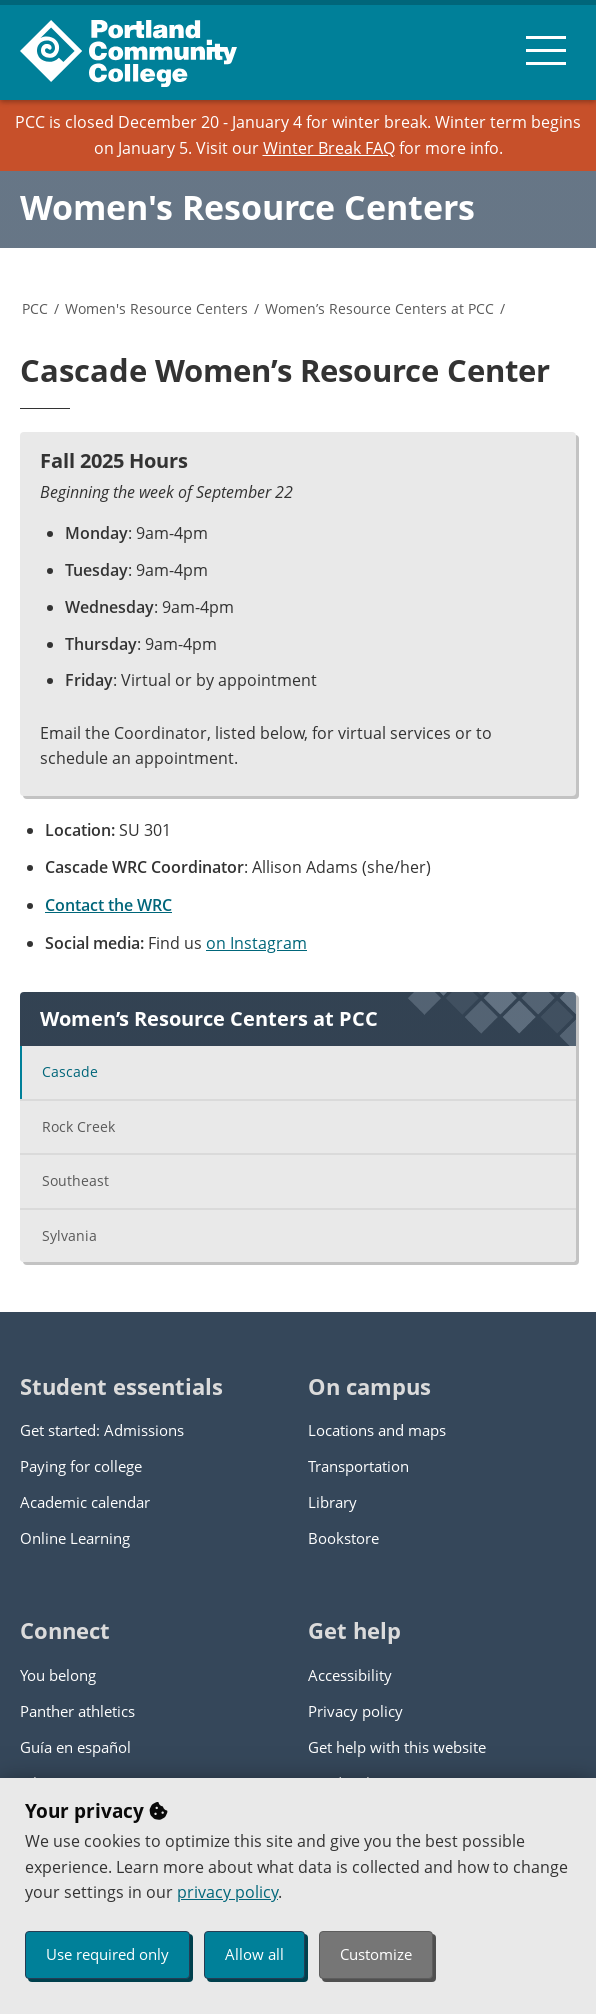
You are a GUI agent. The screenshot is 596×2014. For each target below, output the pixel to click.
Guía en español (75, 1747)
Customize (376, 1954)
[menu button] (546, 50)
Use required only (107, 1954)
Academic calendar (85, 1502)
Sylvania (69, 1235)
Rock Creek (78, 1126)
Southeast (75, 1180)
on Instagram (256, 943)
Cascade (70, 1071)
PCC (35, 308)
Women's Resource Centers (247, 207)
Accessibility (350, 1675)
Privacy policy (355, 1711)
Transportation (358, 1466)
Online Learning (75, 1538)
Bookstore (343, 1538)
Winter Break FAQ (329, 148)
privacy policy (227, 1892)
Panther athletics (77, 1711)
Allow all (254, 1954)
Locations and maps (377, 1430)
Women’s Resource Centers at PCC (379, 308)
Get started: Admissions (102, 1430)
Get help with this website (397, 1747)
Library (332, 1502)
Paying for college (81, 1466)
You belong (58, 1675)
